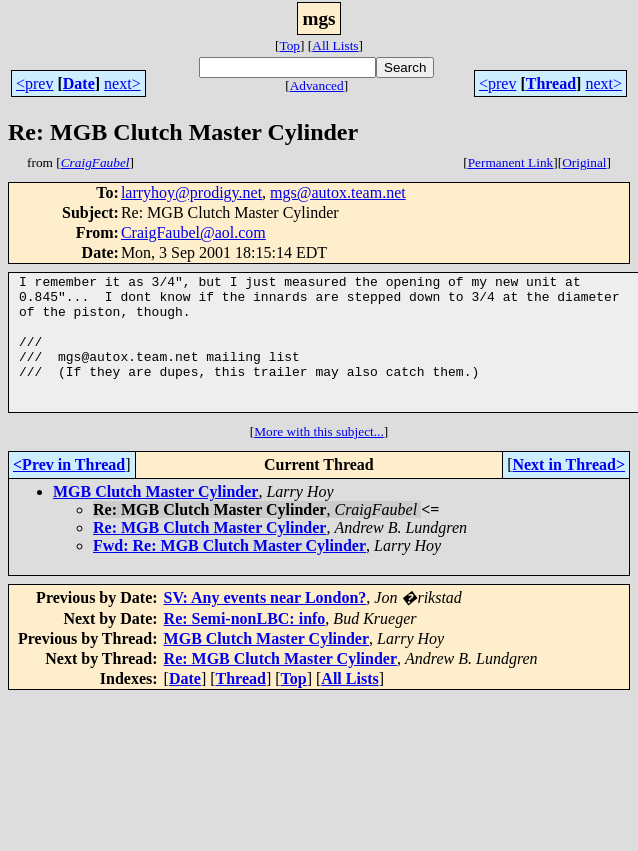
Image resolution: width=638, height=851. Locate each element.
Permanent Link (511, 162)
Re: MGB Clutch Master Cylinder (209, 554)
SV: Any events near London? (265, 624)
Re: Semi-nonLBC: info (245, 645)
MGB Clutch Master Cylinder (155, 518)
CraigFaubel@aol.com (193, 232)
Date (79, 83)
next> (122, 83)
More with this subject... (319, 458)
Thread (551, 83)
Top (289, 45)
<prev (34, 83)
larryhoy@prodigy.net (191, 192)
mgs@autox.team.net (338, 192)
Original (584, 162)
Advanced (317, 85)
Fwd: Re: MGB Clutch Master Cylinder (229, 572)
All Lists (335, 45)
